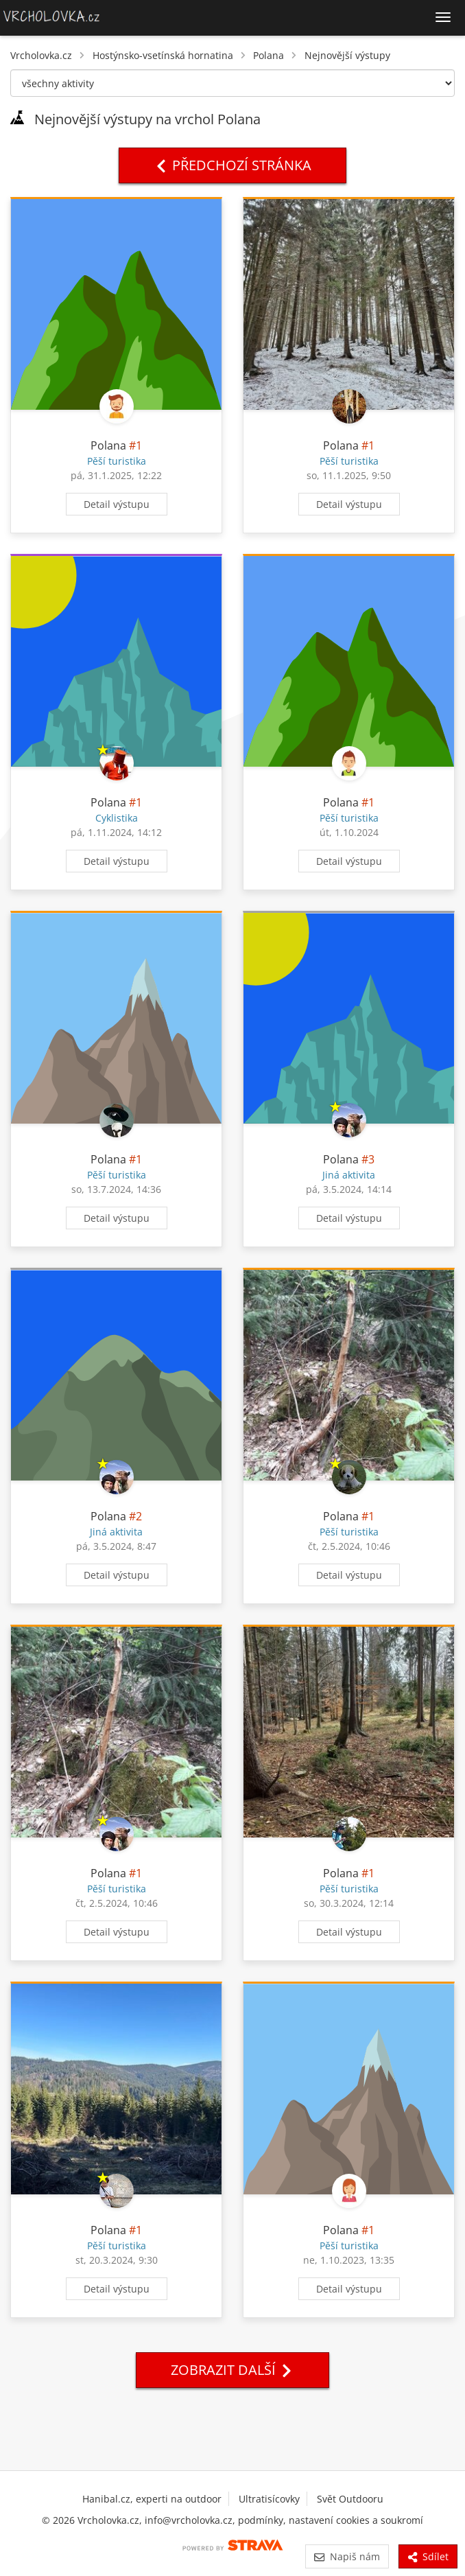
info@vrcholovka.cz (188, 2520)
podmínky (260, 2520)
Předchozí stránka (232, 165)
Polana (268, 55)
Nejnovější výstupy (347, 55)
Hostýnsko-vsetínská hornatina (163, 55)
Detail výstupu (117, 504)
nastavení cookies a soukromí (356, 2520)
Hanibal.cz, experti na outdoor (152, 2498)
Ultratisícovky (269, 2498)
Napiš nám (346, 2556)
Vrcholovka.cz (41, 55)
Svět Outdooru (350, 2498)
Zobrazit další (232, 2369)
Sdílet (428, 2556)
